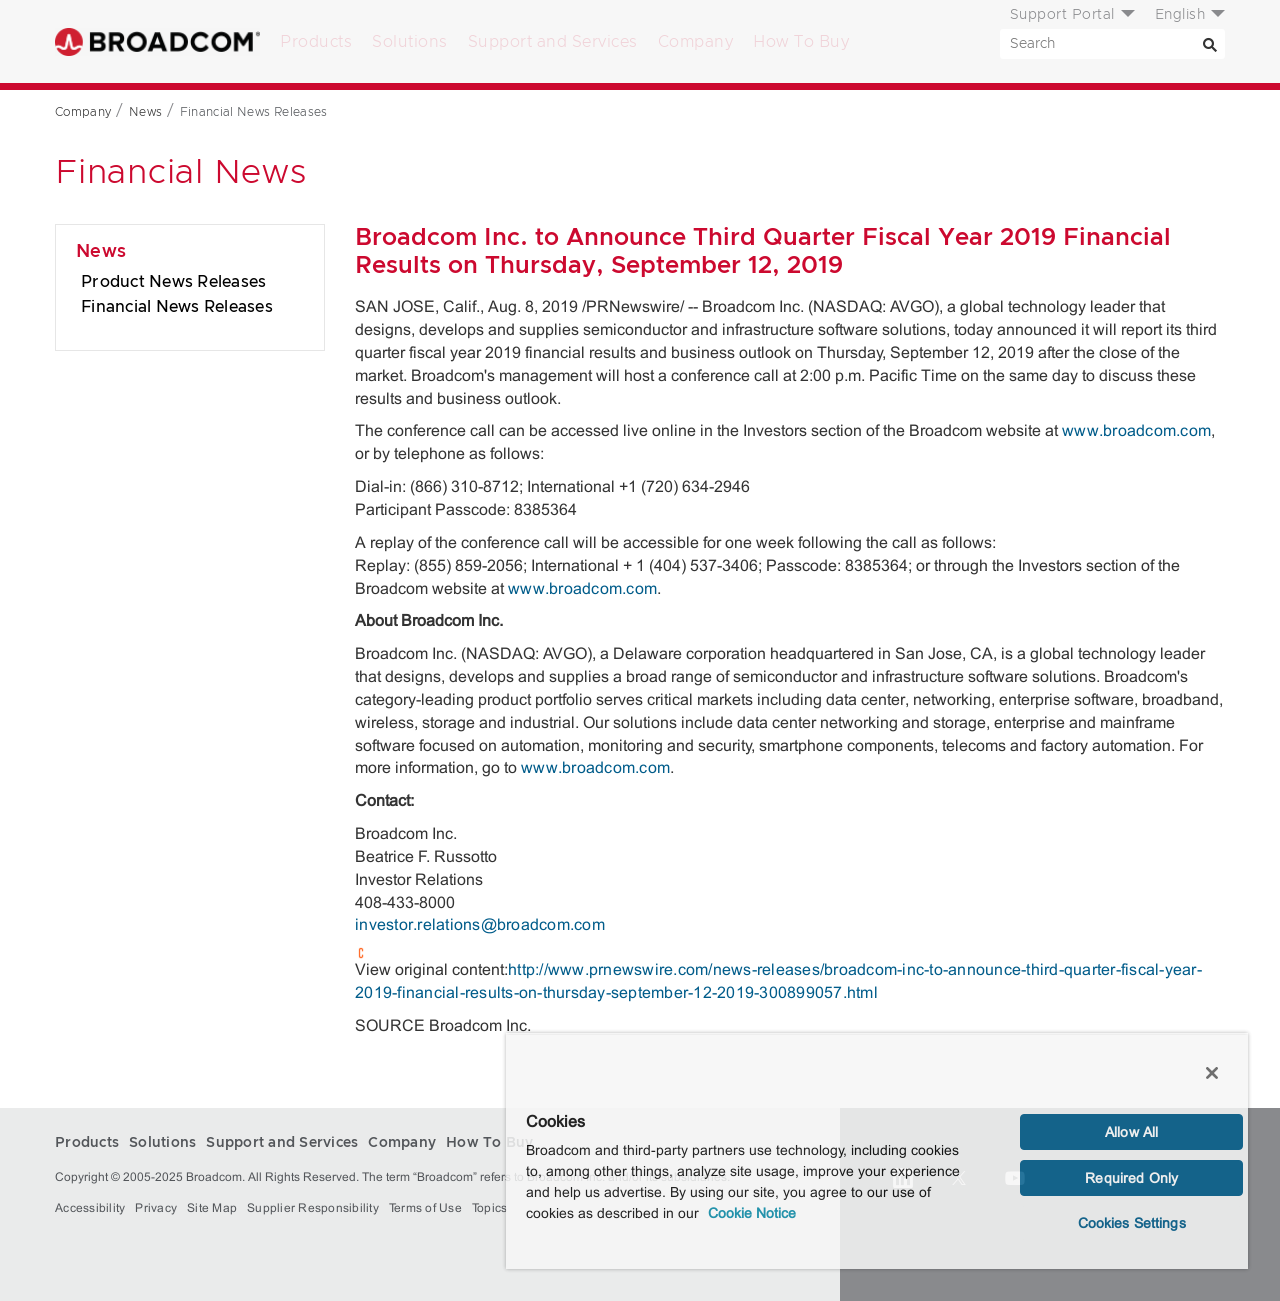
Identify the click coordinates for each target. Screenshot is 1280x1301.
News (101, 252)
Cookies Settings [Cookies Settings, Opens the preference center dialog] (1132, 1223)
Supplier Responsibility (313, 1208)
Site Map (212, 1208)
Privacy (156, 1208)
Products (316, 42)
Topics (490, 1208)
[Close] (1212, 1073)
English (1180, 15)
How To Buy (801, 42)
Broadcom (157, 41)
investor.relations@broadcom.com (480, 924)
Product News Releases (173, 282)
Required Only (1131, 1178)
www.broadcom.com (1136, 430)
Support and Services (553, 42)
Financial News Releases (177, 307)
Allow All (1131, 1132)
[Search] (1210, 44)
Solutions (410, 42)
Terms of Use (425, 1208)
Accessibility (90, 1208)
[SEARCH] (1112, 44)
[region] (877, 1151)
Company (696, 42)
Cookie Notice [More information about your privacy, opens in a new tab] (752, 1213)
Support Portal (1062, 15)
